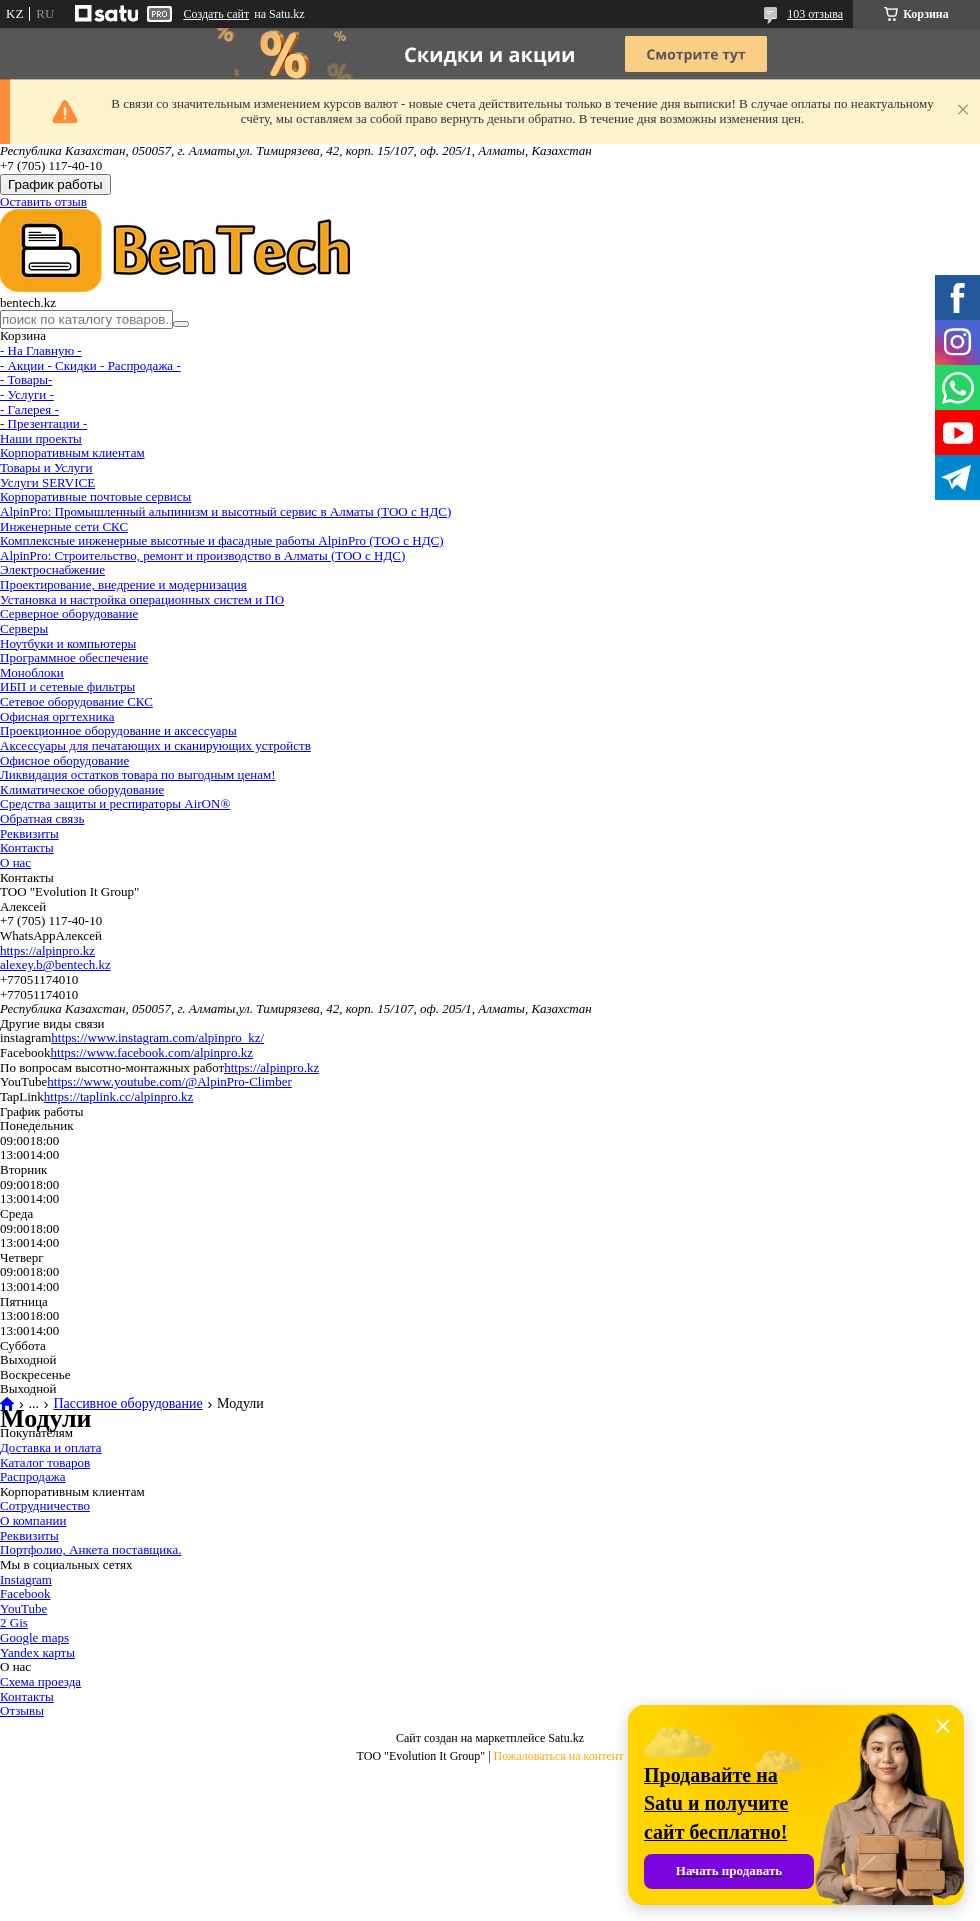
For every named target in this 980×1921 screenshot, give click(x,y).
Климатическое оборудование (82, 789)
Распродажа (33, 1476)
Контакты (27, 847)
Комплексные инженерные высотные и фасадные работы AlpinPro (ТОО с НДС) (222, 540)
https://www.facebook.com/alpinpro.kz (152, 1052)
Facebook (25, 1593)
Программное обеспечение (74, 657)
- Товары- (26, 379)
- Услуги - (27, 394)
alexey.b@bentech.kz (55, 964)
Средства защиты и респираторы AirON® (115, 803)
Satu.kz (566, 1738)
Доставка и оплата (51, 1447)
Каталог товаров (45, 1462)
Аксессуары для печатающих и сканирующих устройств (155, 745)
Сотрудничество (45, 1505)
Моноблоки (32, 672)
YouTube (23, 1608)
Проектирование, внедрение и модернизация (123, 584)
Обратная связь (42, 818)
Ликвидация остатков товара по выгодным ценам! (138, 774)
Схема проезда (40, 1681)
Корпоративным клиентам (72, 452)
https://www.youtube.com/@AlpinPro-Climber (169, 1081)
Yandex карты (37, 1652)
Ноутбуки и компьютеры (68, 643)
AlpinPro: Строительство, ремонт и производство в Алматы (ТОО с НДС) (202, 555)
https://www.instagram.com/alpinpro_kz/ (157, 1037)
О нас (15, 862)
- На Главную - (41, 350)
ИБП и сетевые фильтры (67, 686)
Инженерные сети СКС (64, 526)
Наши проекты (41, 438)
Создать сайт (216, 14)
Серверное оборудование (69, 613)
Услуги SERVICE (47, 482)
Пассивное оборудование (127, 1404)
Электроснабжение (52, 569)
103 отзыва (815, 14)
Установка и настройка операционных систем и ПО (142, 599)
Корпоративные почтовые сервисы (95, 496)
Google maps (34, 1637)
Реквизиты (29, 833)
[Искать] (181, 324)
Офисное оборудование (64, 760)
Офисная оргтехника (57, 716)
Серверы (24, 628)
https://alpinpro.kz (47, 950)
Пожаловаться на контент (559, 1756)
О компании (33, 1520)
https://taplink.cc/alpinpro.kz (118, 1096)
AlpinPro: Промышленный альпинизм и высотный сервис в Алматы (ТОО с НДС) (225, 511)
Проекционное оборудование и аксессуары (118, 730)
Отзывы (22, 1710)
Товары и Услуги (46, 467)
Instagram (26, 1579)
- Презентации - (43, 423)
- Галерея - (29, 409)
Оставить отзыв (43, 201)
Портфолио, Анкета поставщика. (90, 1549)
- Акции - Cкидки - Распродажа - (90, 365)
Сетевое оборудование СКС (76, 701)
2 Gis (14, 1622)
